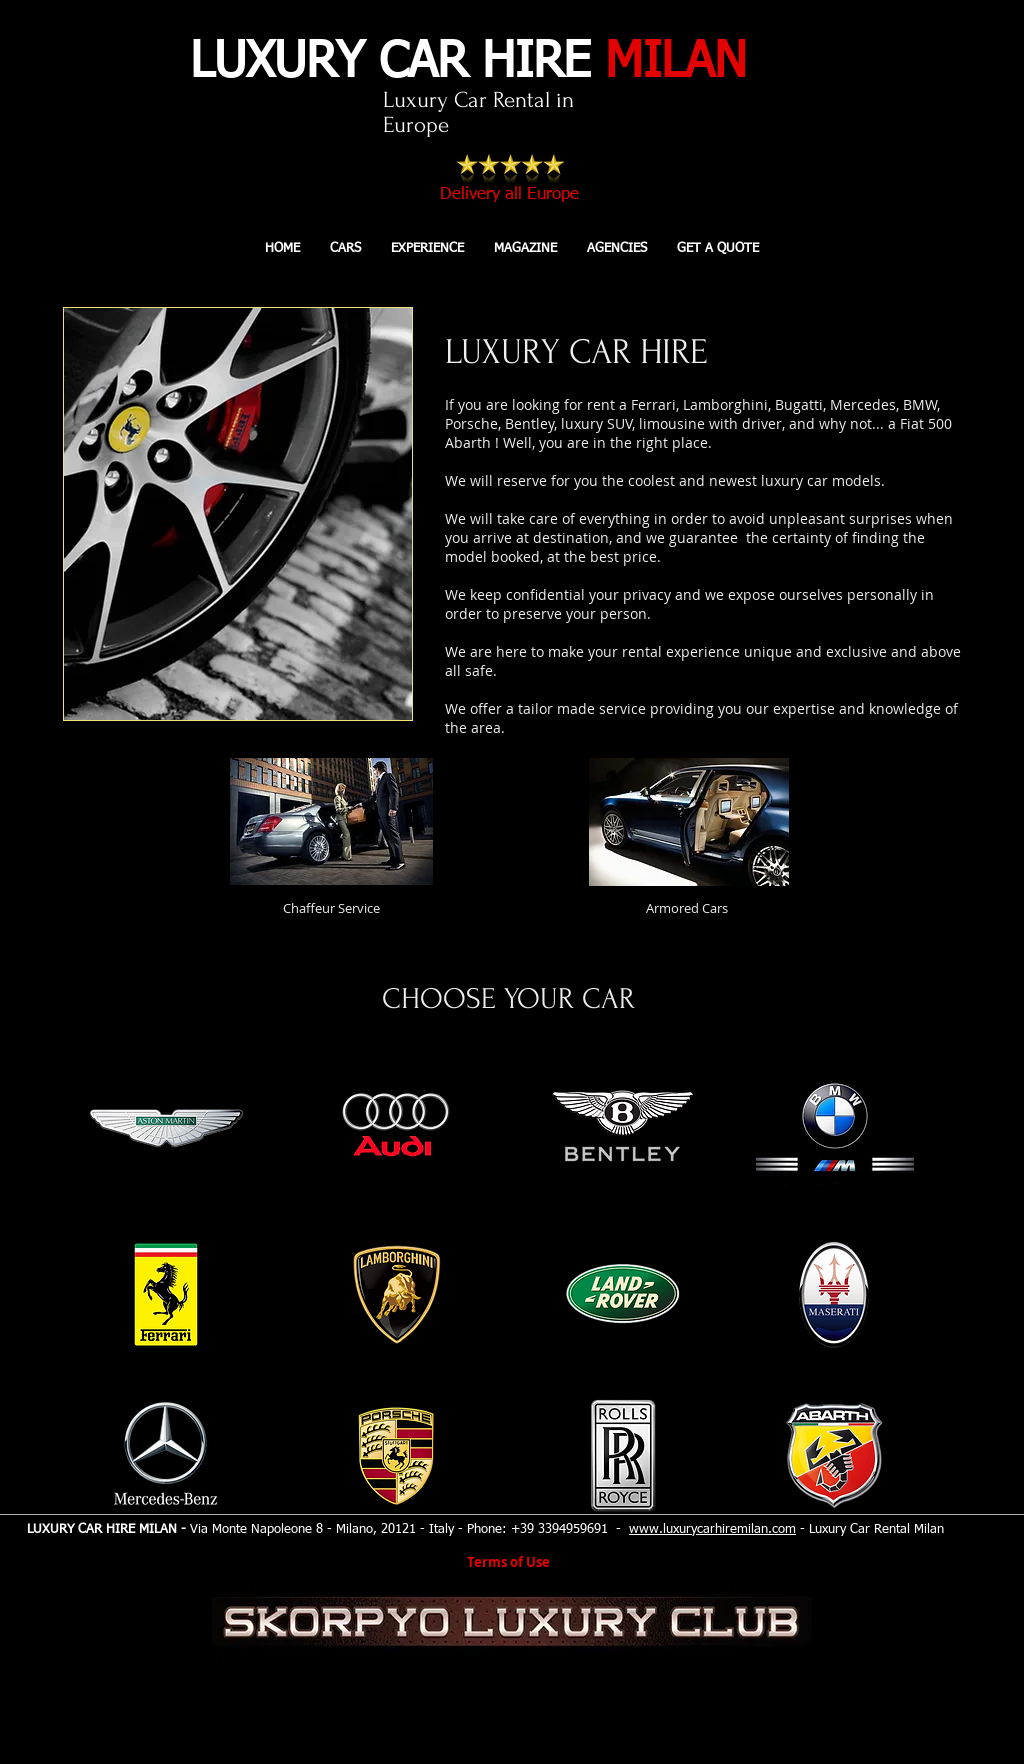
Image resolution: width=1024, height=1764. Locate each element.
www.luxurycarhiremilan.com (712, 1529)
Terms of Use (508, 1562)
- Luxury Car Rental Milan (870, 1529)
